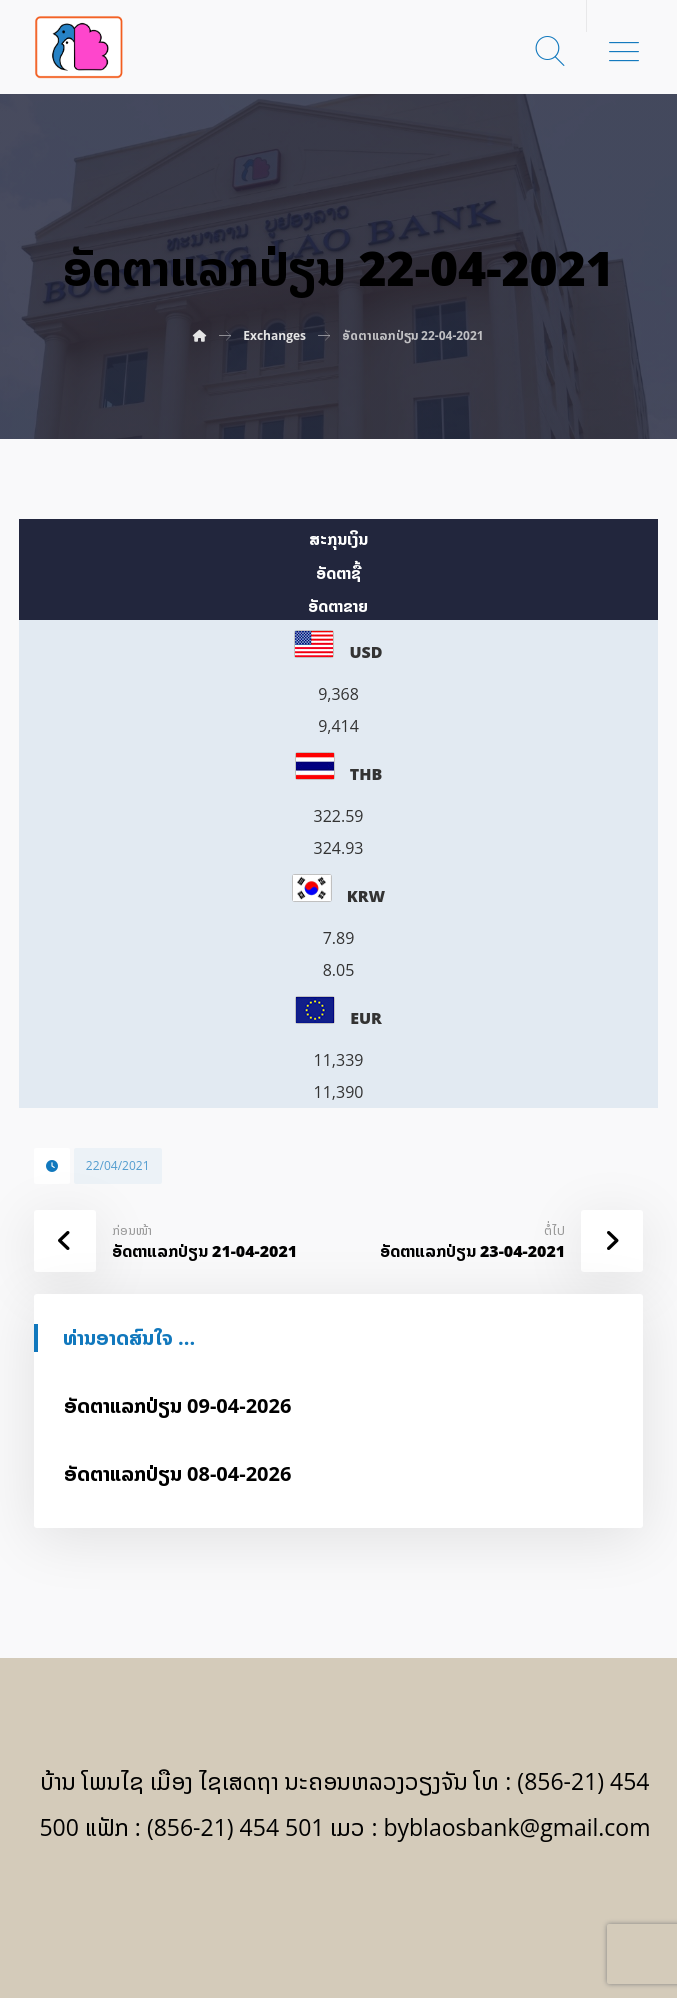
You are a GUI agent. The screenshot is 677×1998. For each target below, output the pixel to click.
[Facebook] (338, 1909)
